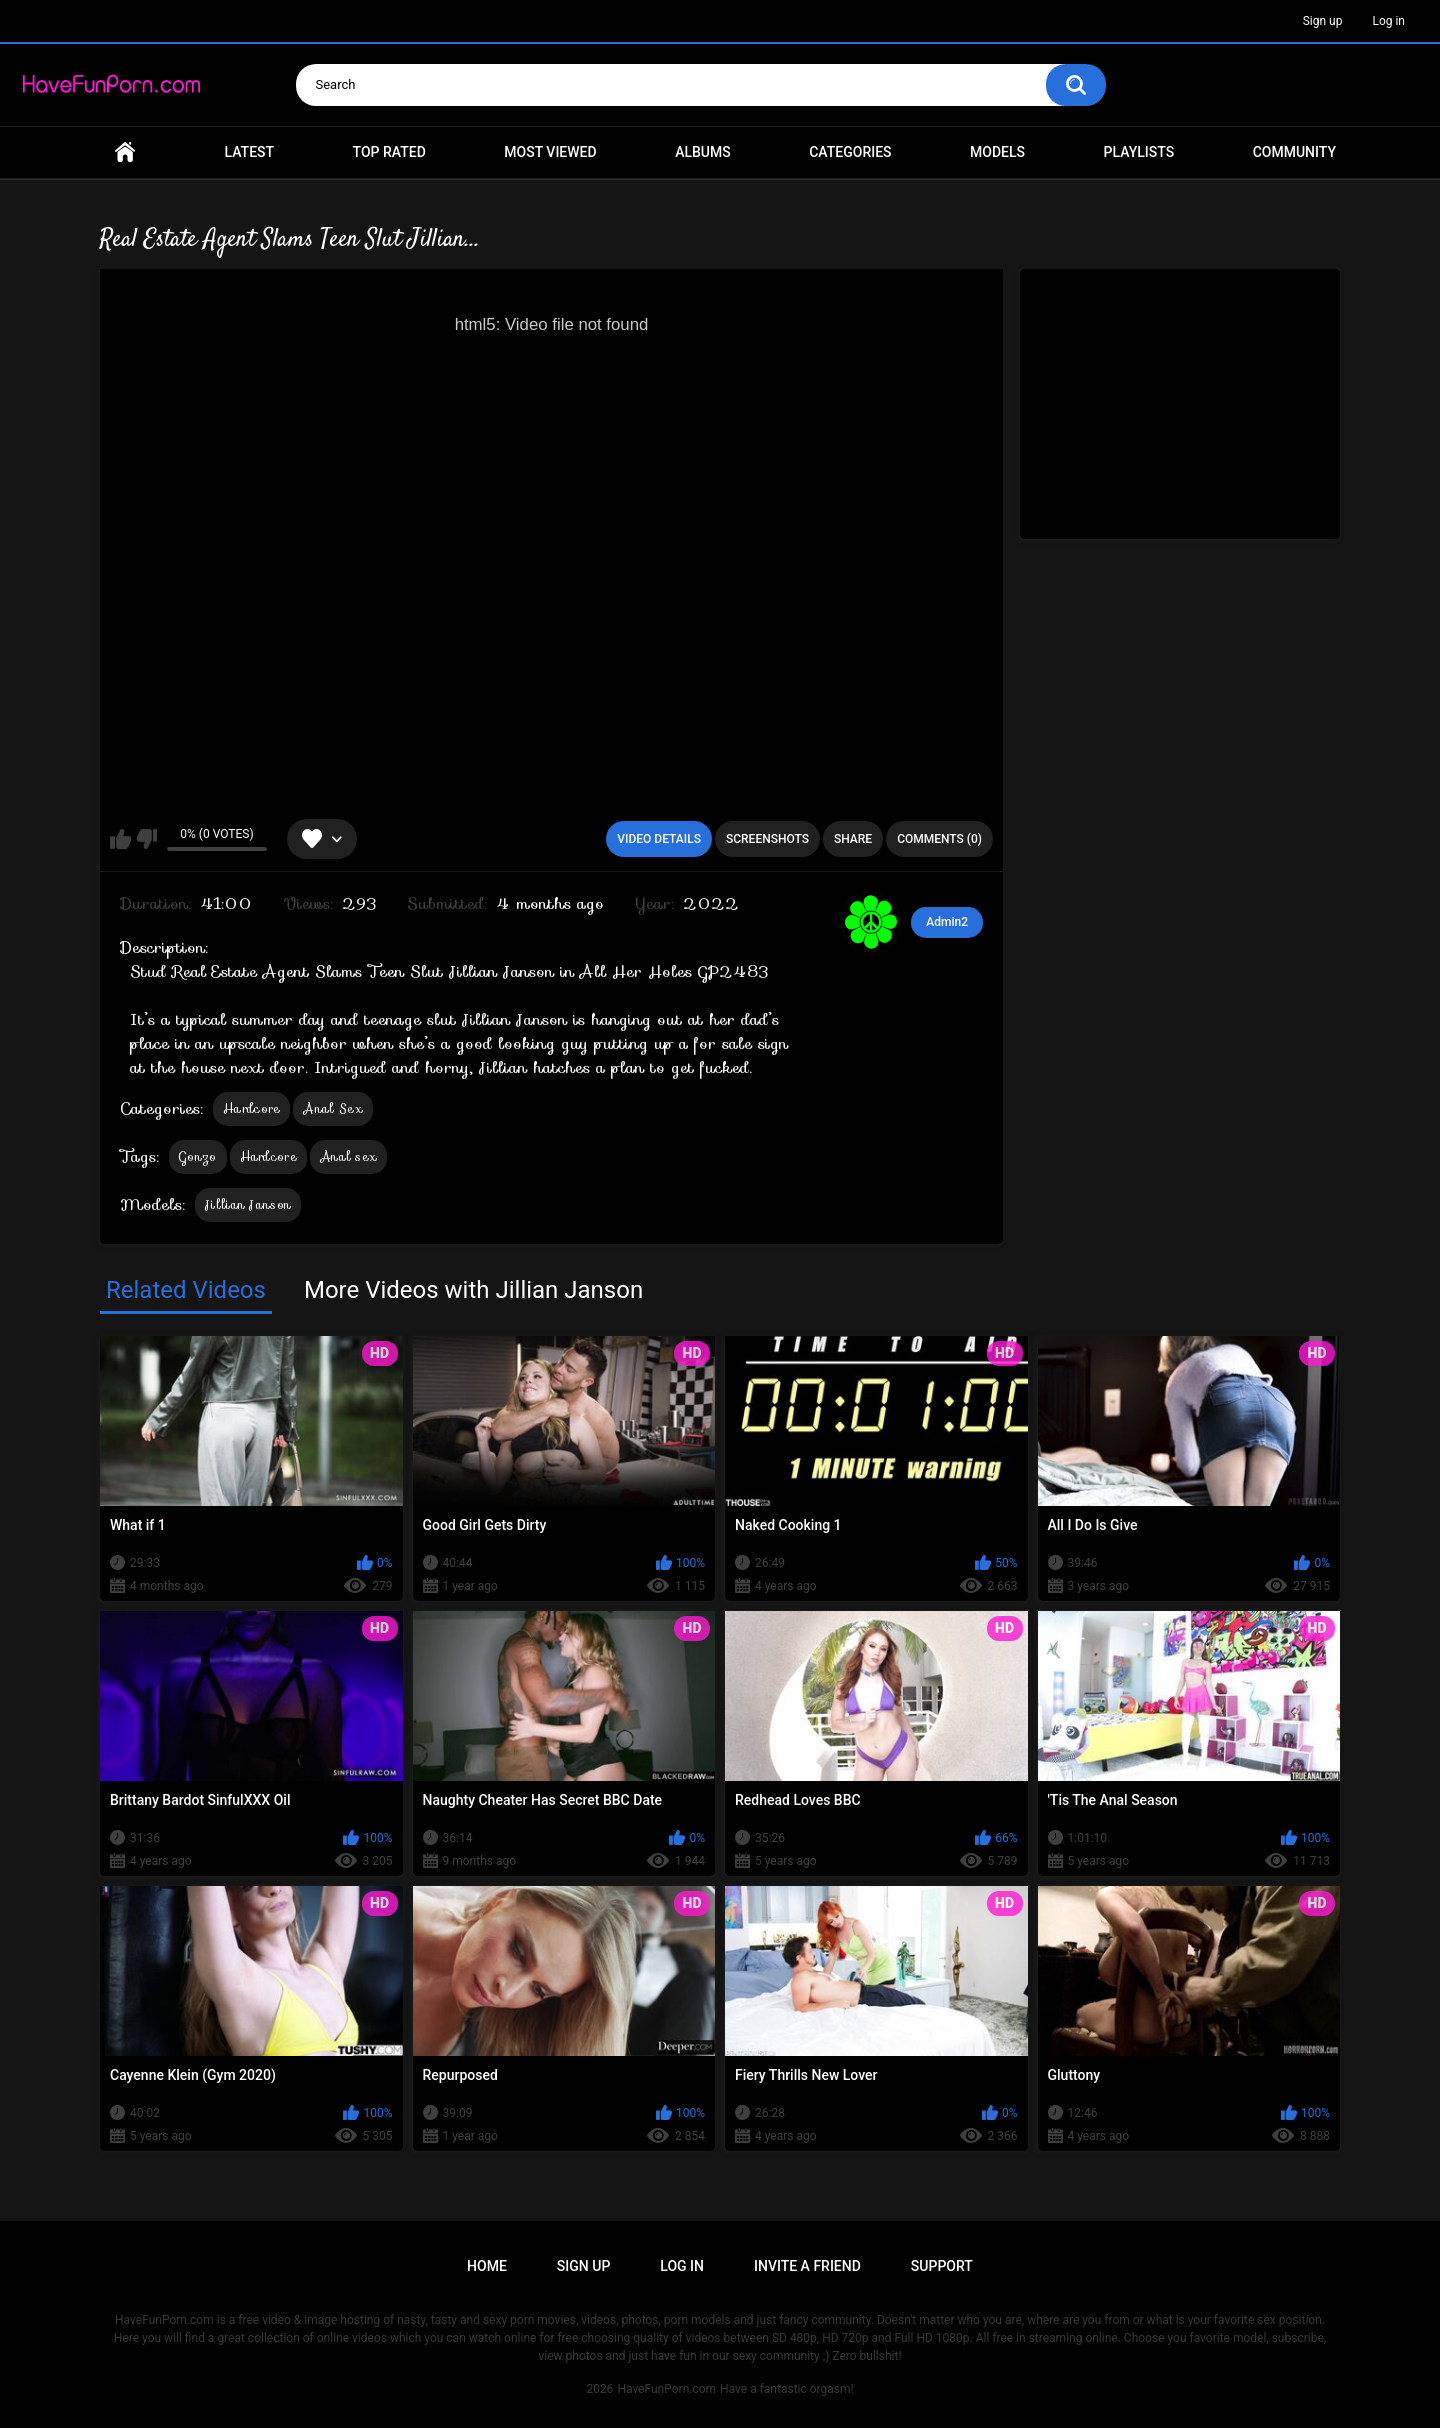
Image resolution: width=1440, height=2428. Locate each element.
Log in (1388, 21)
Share (853, 839)
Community (1294, 152)
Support (942, 2266)
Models (997, 152)
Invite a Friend (807, 2266)
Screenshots (767, 839)
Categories (850, 152)
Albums (703, 152)
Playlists (1139, 152)
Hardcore (251, 1108)
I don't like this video (146, 839)
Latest (250, 152)
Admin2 (947, 922)
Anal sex (348, 1156)
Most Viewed (550, 152)
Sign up (1323, 21)
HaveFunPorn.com (666, 2389)
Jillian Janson (248, 1204)
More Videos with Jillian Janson (473, 1290)
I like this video (120, 839)
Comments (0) (939, 839)
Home (125, 152)
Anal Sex (332, 1108)
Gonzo (198, 1156)
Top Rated (389, 152)
